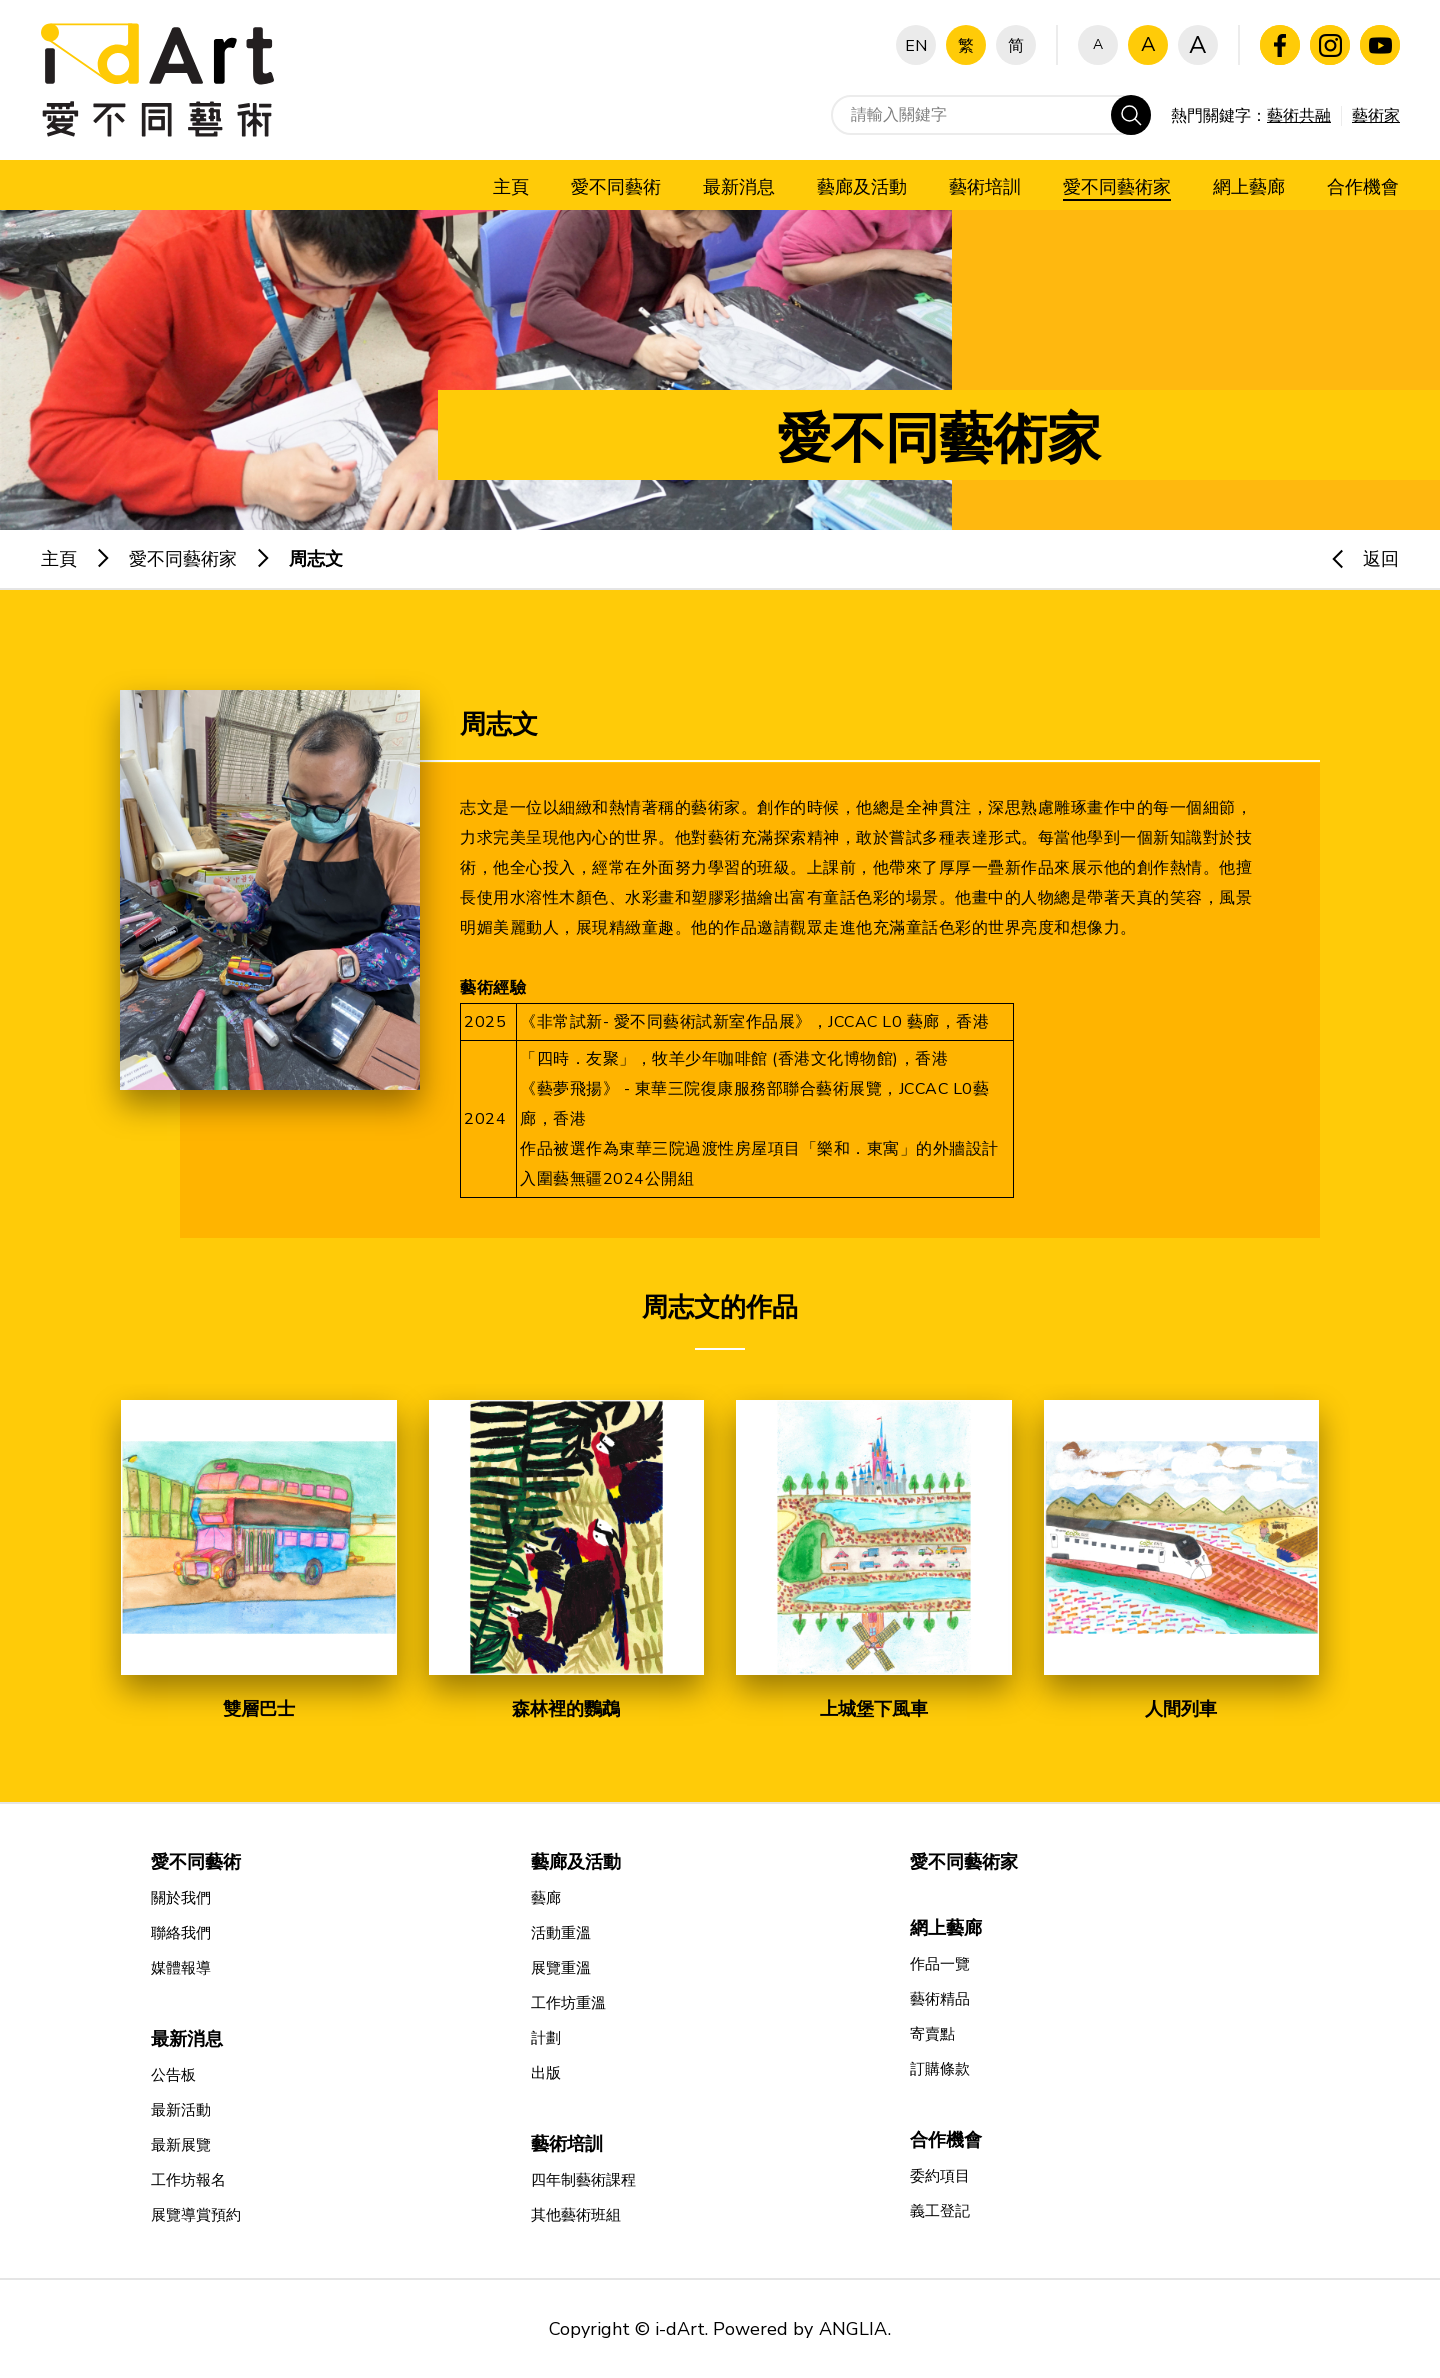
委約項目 (940, 2176)
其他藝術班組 (576, 2215)
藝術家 (1376, 116)
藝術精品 (940, 1999)
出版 (546, 2073)
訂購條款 (940, 2069)
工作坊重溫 (568, 2003)
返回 (1356, 559)
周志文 (316, 559)
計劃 (546, 2038)
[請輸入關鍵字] (991, 115)
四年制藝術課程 (583, 2180)
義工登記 (940, 2211)
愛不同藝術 (196, 1862)
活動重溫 (561, 1933)
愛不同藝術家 (183, 559)
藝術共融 (1299, 116)
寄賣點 (932, 2034)
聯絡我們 (181, 1933)
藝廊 (546, 1898)
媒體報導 (181, 1968)
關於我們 (181, 1898)
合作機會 (946, 2140)
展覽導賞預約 (196, 2215)
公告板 (173, 2075)
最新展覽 (181, 2145)
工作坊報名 (188, 2180)
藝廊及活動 (576, 1862)
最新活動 (181, 2110)
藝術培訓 (567, 2144)
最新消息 (187, 2039)
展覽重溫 (561, 1968)
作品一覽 (940, 1964)
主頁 (59, 559)
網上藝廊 (946, 1928)
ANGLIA (853, 2329)
